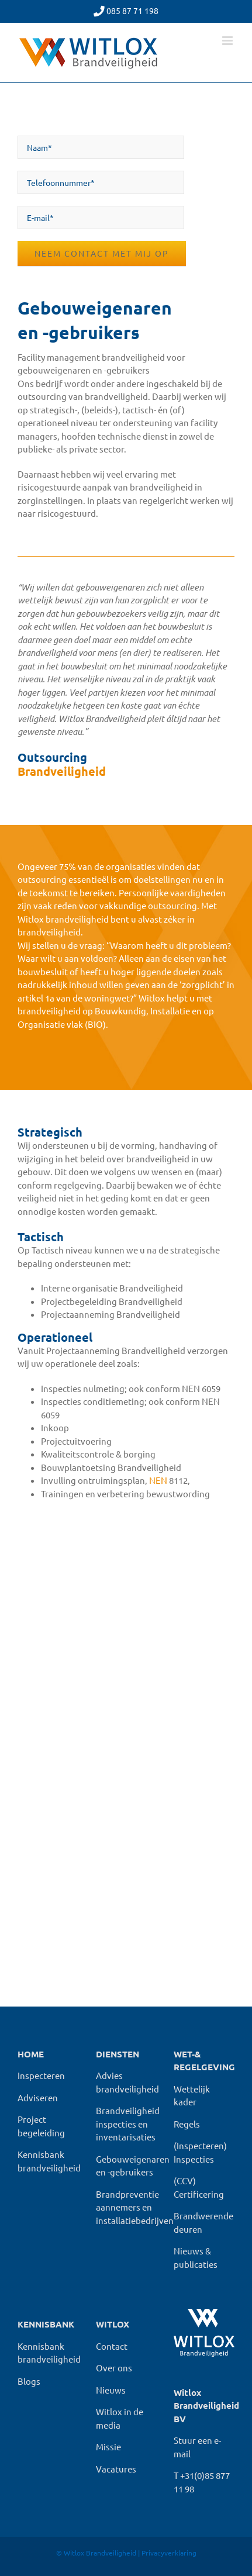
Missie (108, 2446)
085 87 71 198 (132, 10)
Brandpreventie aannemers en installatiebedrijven (135, 2207)
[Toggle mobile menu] (228, 40)
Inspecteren (41, 2075)
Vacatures (116, 2468)
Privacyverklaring (168, 2552)
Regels (187, 2123)
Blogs (29, 2381)
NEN (158, 1480)
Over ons (114, 2367)
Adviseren (38, 2097)
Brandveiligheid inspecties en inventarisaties (128, 2123)
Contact (111, 2345)
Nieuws (111, 2389)
